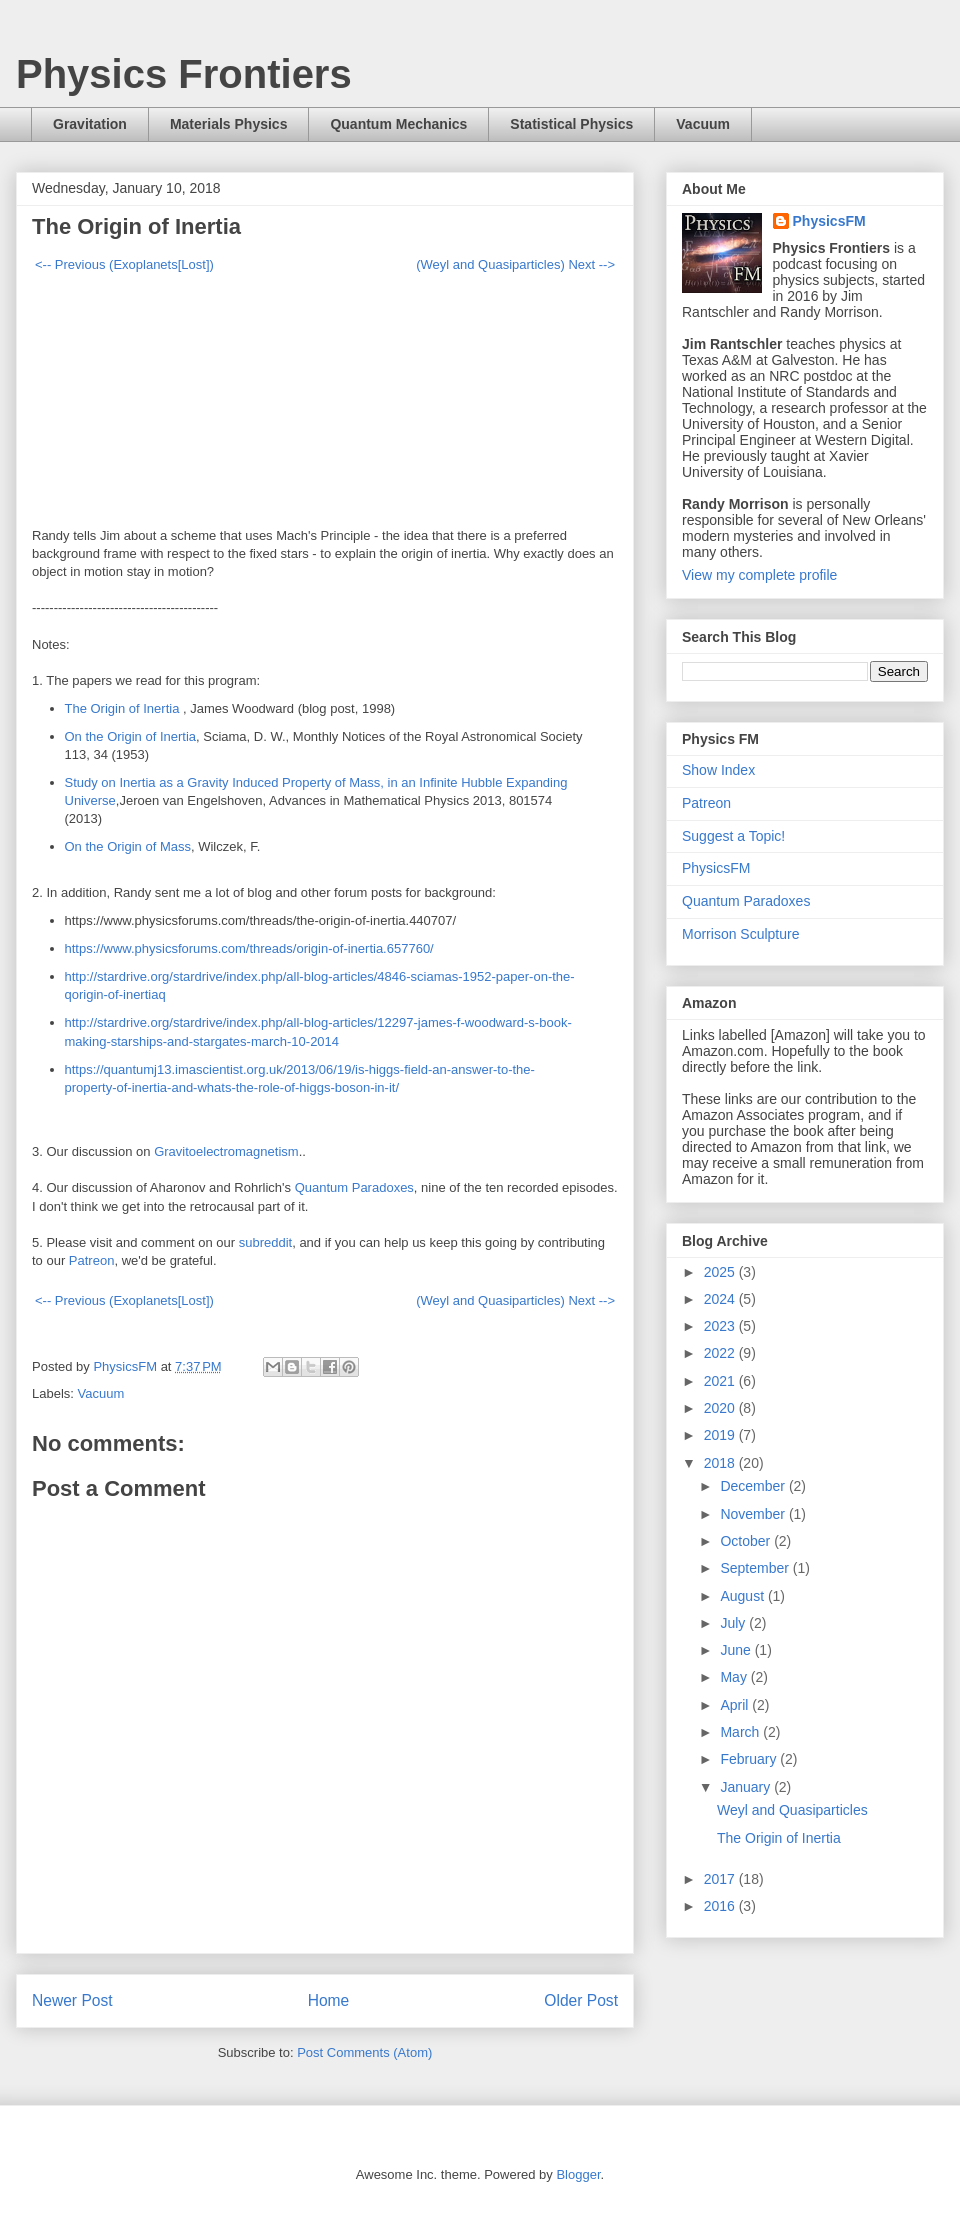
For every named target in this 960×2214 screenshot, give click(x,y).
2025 (721, 1272)
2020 (721, 1408)
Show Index (718, 770)
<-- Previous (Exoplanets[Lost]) (124, 264)
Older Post (581, 2000)
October (747, 1541)
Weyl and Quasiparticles (792, 1810)
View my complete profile (759, 575)
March (741, 1732)
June (737, 1650)
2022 (721, 1353)
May (735, 1677)
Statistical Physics (571, 124)
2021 (721, 1381)
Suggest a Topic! (733, 836)
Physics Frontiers (184, 74)
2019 (721, 1435)
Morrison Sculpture (741, 934)
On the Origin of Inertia (131, 736)
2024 (721, 1299)
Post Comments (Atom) (364, 2052)
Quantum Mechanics (398, 124)
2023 (721, 1326)
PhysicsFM (829, 221)
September (756, 1568)
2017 (721, 1879)
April (736, 1705)
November (754, 1514)
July (734, 1623)
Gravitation (90, 124)
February (750, 1759)
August (743, 1596)
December (754, 1486)
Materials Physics (229, 124)
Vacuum (703, 124)
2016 (721, 1906)
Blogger (578, 2174)
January (747, 1787)
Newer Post (72, 2000)
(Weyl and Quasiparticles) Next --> (515, 264)
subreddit (265, 1242)
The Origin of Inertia (124, 708)
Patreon (92, 1260)
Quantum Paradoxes (354, 1187)
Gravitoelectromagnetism (226, 1151)
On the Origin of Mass (128, 846)
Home (329, 2000)
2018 (721, 1463)
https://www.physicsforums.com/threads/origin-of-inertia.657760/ (249, 948)
